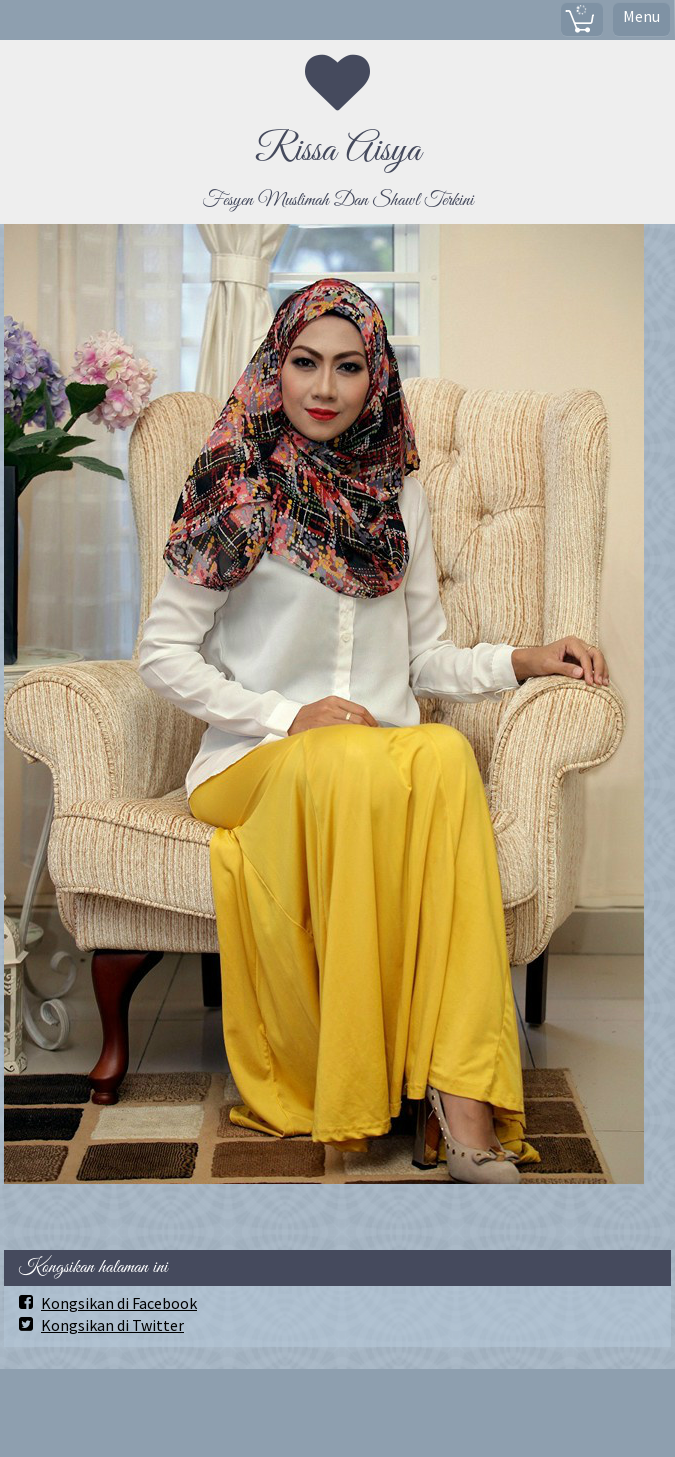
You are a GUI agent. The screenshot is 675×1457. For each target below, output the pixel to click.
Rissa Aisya (338, 151)
